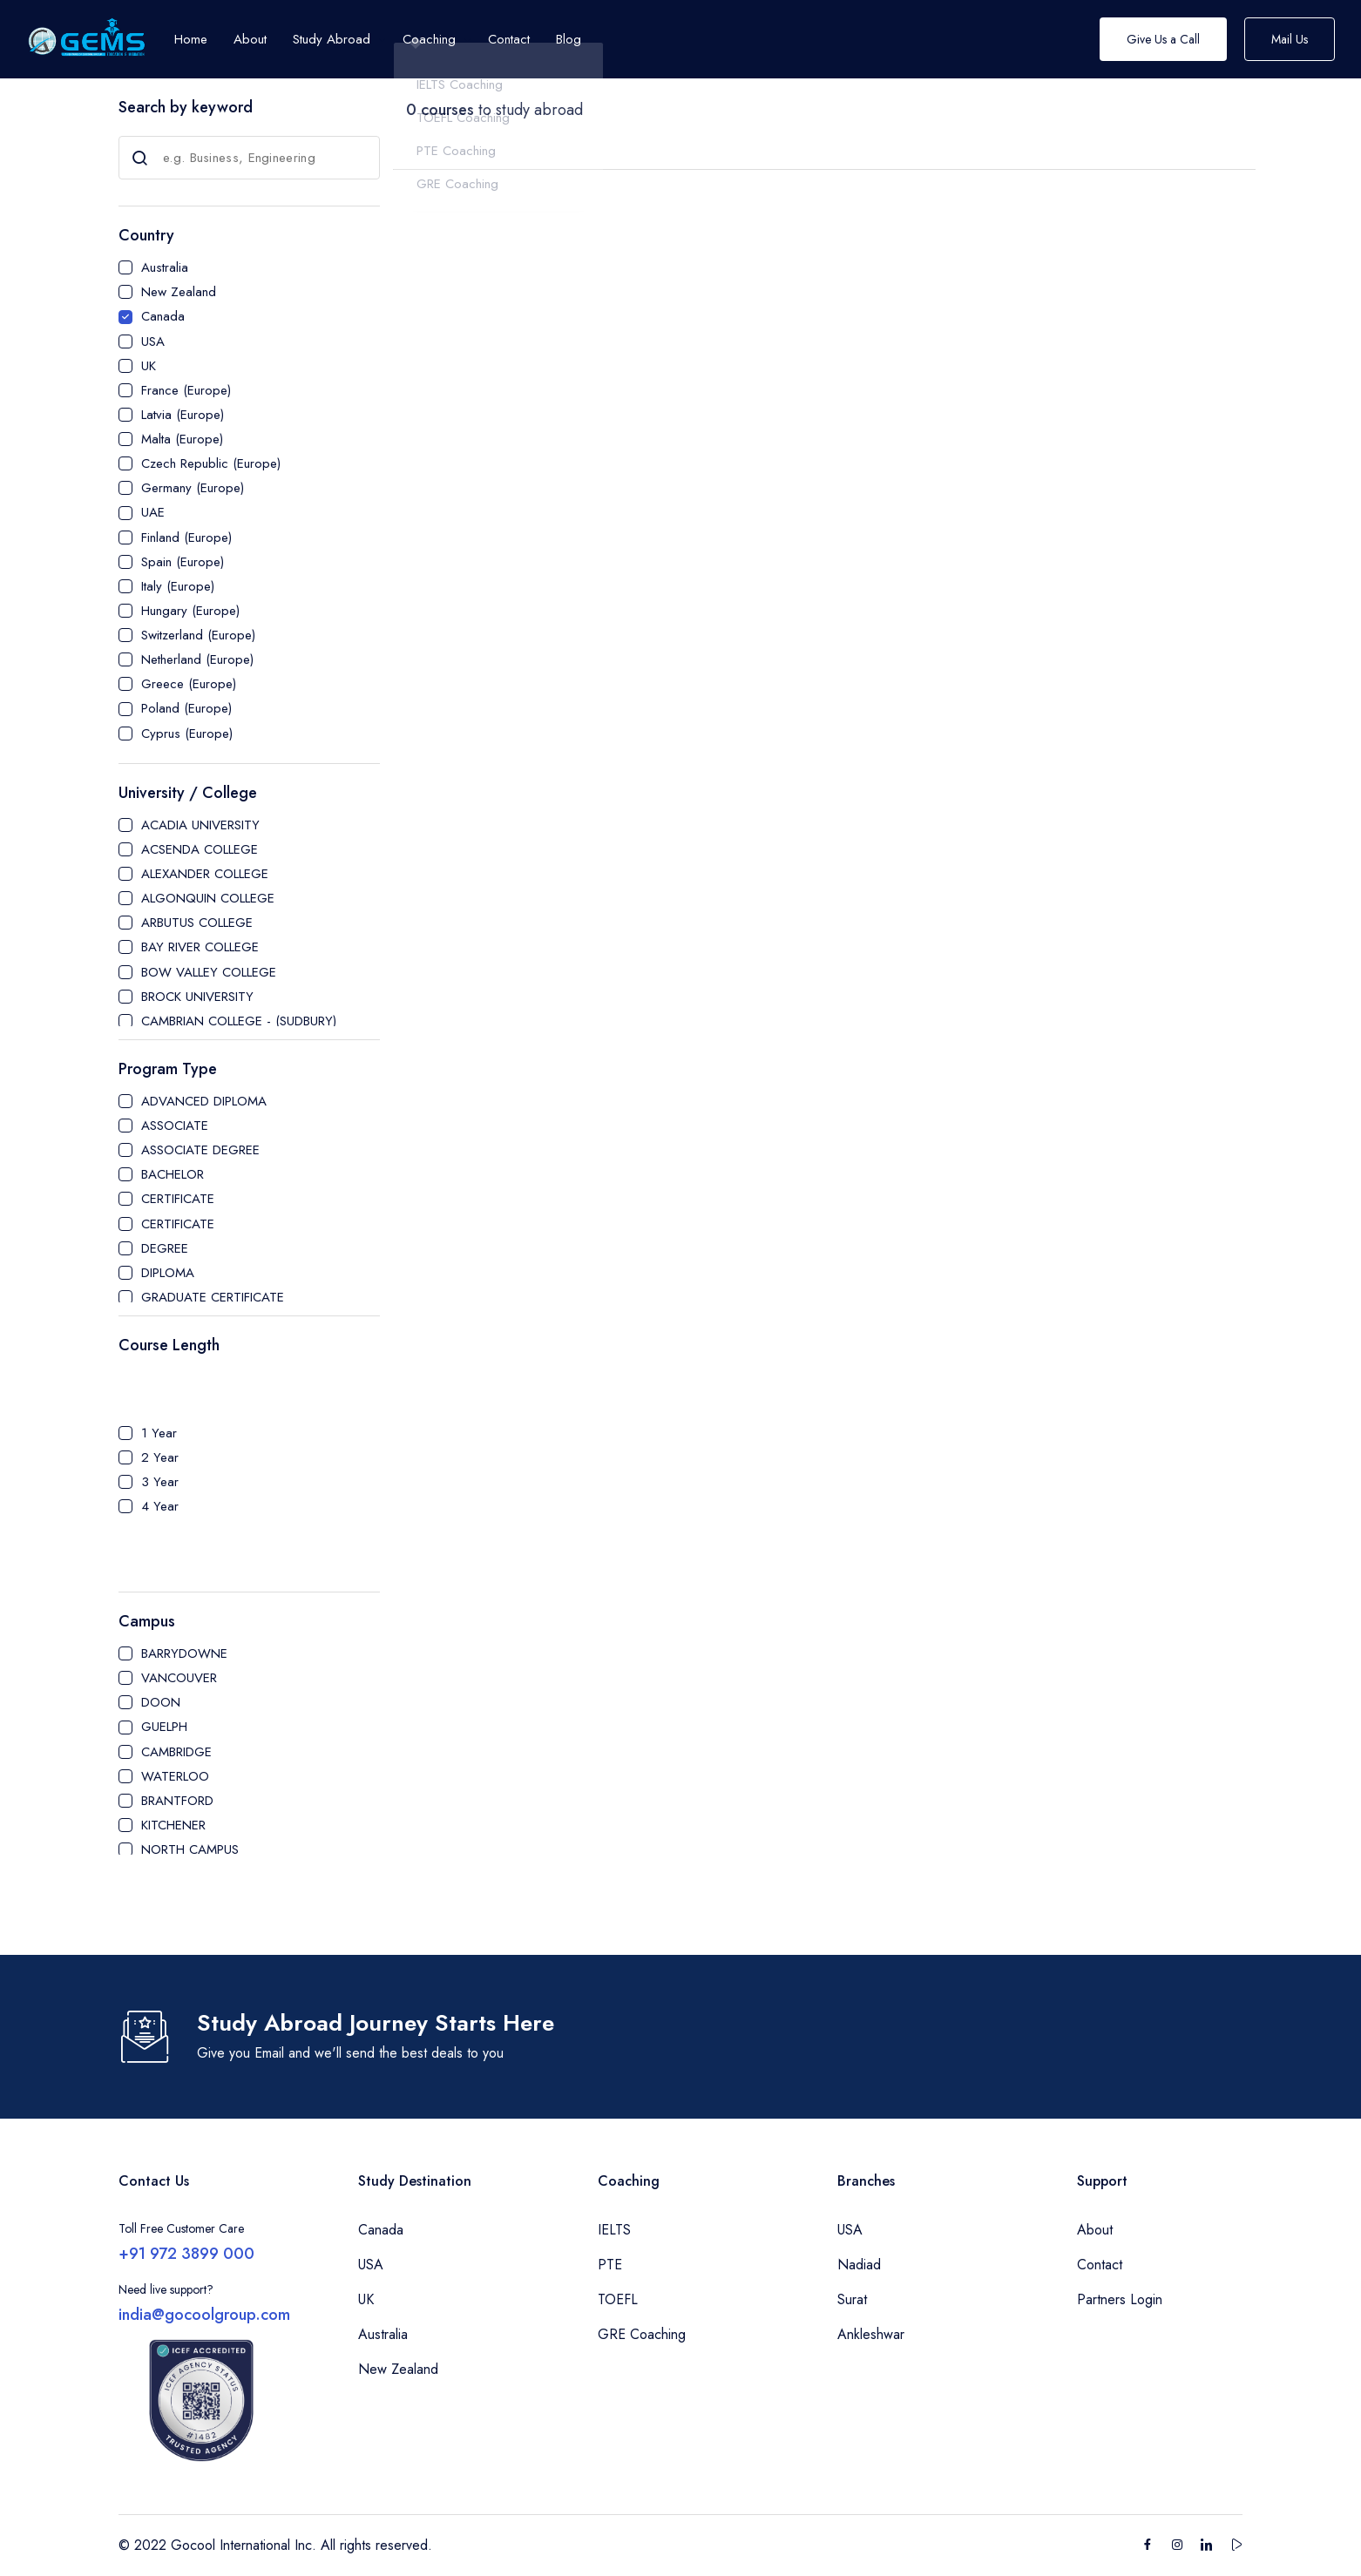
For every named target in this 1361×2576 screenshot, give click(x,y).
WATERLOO (175, 1776)
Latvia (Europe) (182, 414)
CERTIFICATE (177, 1198)
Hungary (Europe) (190, 610)
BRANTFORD (177, 1800)
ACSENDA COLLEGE (199, 849)
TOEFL (618, 2299)
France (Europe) (186, 390)
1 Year (159, 1433)
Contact (1099, 2265)
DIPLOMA (167, 1272)
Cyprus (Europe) (187, 733)
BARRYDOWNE (184, 1653)
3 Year (160, 1481)
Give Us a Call (1163, 39)
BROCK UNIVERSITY (197, 996)
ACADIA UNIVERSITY (200, 825)
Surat (852, 2299)
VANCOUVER (179, 1677)
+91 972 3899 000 (186, 2253)
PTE (610, 2265)
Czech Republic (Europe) (211, 463)
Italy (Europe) (177, 586)
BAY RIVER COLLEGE (200, 947)
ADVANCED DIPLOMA (204, 1101)
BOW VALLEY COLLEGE (208, 972)
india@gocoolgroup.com (204, 2314)
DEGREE (164, 1248)
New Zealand (178, 291)
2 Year (160, 1457)
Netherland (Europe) (197, 659)
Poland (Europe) (186, 708)
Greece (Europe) (188, 683)
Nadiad (859, 2265)
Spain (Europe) (182, 561)
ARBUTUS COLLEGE (197, 922)
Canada (163, 316)
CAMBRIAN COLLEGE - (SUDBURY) (238, 1021)
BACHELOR (172, 1174)
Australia (164, 267)
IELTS (614, 2230)
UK (148, 365)
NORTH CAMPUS (190, 1849)
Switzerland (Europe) (198, 635)
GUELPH (164, 1726)
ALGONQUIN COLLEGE (207, 898)
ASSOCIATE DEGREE (200, 1150)
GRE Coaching (642, 2334)
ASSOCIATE (174, 1125)
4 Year (160, 1506)
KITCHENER (173, 1825)
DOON (160, 1702)
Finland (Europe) (186, 537)
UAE (153, 512)
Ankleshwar (870, 2334)
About (1095, 2230)
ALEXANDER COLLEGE (204, 873)
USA (153, 341)
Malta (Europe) (182, 439)
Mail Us (1289, 39)
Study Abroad (331, 39)
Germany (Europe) (192, 487)
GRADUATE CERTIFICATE (212, 1297)
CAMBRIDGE (176, 1751)
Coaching (429, 39)
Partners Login (1119, 2299)
